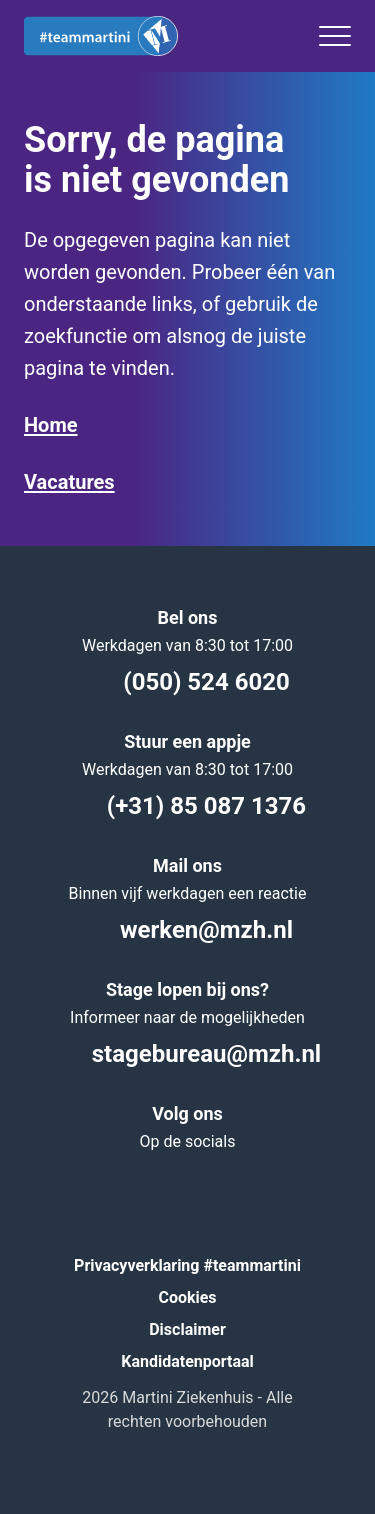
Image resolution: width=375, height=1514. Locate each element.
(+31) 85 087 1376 (187, 806)
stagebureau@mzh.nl (187, 1054)
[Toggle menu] (335, 36)
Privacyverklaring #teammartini (187, 1265)
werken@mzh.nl (187, 930)
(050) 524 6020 (187, 682)
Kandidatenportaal (187, 1361)
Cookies (187, 1297)
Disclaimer (187, 1329)
